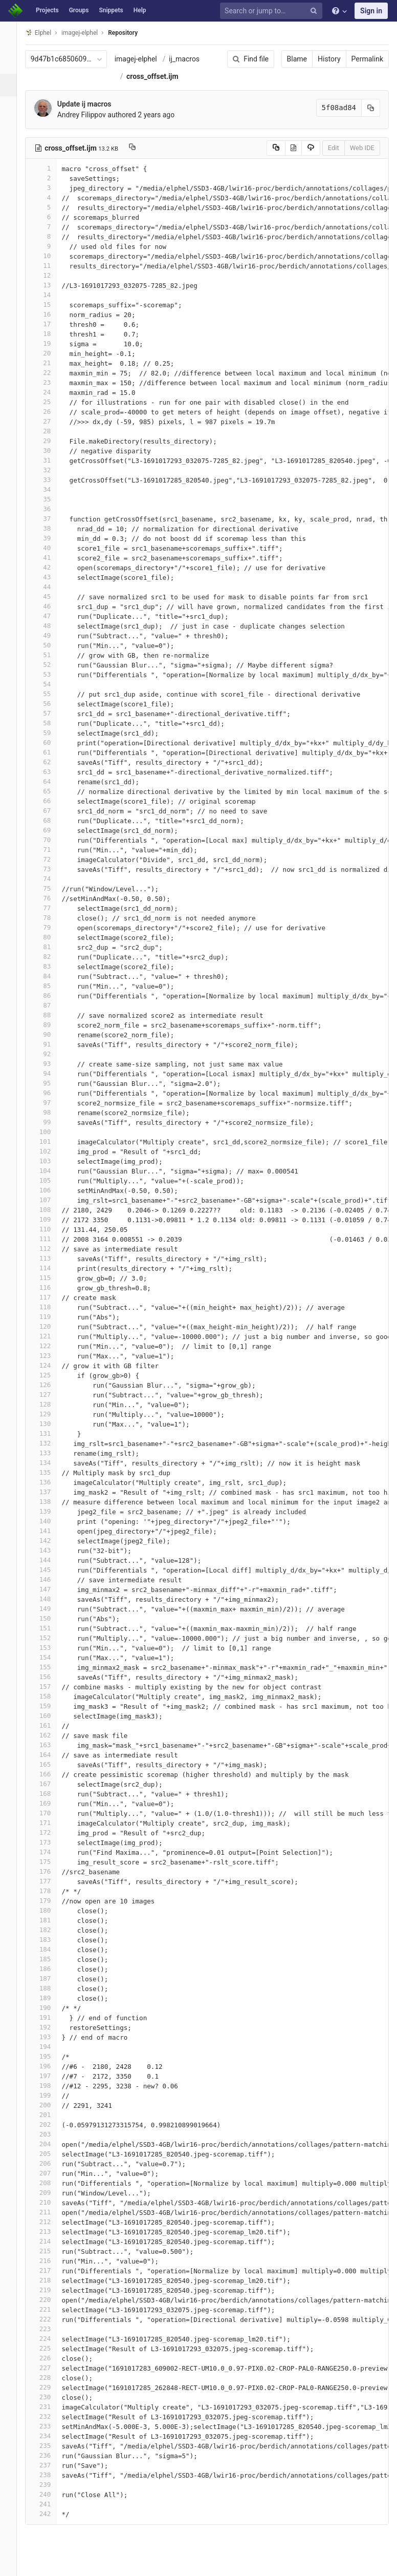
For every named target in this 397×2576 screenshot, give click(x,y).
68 (49, 820)
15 (49, 304)
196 (49, 2066)
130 (49, 1424)
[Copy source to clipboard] (276, 148)
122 (49, 1346)
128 (49, 1404)
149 (49, 1608)
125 (49, 1375)
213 (49, 2231)
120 (49, 1326)
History (329, 59)
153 (49, 1647)
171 (49, 1823)
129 (49, 1414)
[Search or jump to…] (273, 11)
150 (49, 1618)
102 (49, 1151)
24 (49, 392)
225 (49, 2348)
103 (49, 1161)
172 (49, 1832)
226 (49, 2358)
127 (49, 1394)
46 (49, 606)
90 (49, 1034)
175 (49, 1862)
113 (49, 1258)
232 (49, 2416)
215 (49, 2251)
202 (49, 2124)
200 (49, 2105)
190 (49, 2008)
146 (49, 1579)
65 (49, 791)
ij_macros (193, 59)
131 (49, 1433)
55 (49, 694)
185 (49, 1959)
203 (49, 2134)
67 (49, 810)
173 (49, 1842)
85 (49, 986)
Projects (47, 10)
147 (49, 1589)
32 (49, 470)
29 (49, 441)
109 (49, 1219)
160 (49, 1716)
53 (49, 674)
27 (49, 421)
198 (49, 2085)
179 (49, 1900)
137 (49, 1492)
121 (49, 1336)
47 (49, 616)
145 (49, 1570)
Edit (333, 148)
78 (49, 918)
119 (49, 1317)
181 (49, 1920)
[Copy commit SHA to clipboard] (371, 108)
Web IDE (362, 148)
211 (49, 2212)
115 (49, 1278)
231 (49, 2407)
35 (49, 499)
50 (49, 645)
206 (49, 2163)
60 (49, 742)
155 (49, 1667)
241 (49, 2504)
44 (49, 587)
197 (49, 2076)
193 (49, 2037)
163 (49, 1745)
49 (49, 635)
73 (49, 869)
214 (49, 2241)
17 (49, 324)
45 (49, 596)
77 (49, 908)
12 (49, 275)
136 (49, 1482)
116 (49, 1287)
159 (49, 1706)
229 (49, 2387)
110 (49, 1229)
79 (49, 927)
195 (49, 2056)
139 (49, 1511)
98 (49, 1112)
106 (49, 1190)
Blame (297, 59)
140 (49, 1521)
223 (49, 2329)
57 (49, 713)
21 (49, 363)
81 (49, 947)
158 (49, 1696)
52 (49, 664)
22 (49, 372)
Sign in (371, 11)
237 (49, 2465)
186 (49, 1969)
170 (49, 1813)
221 (49, 2309)
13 (49, 285)
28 (49, 431)
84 (49, 976)
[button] (12, 2563)
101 (49, 1141)
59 (49, 733)
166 (49, 1774)
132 (49, 1443)
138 (49, 1501)
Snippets (111, 10)
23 (49, 382)
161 (49, 1725)
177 (49, 1881)
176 (49, 1871)
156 (49, 1677)
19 (49, 343)
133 (49, 1453)
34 (49, 489)
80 (49, 937)
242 (49, 2514)
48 (49, 626)
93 (49, 1063)
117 (49, 1297)
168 (49, 1793)
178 (49, 1891)
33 (49, 480)
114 (49, 1268)
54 (49, 684)
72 (49, 859)
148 (49, 1599)
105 (49, 1180)
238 (49, 2475)
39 (49, 538)
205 (49, 2154)
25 (49, 402)
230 (49, 2397)
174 (49, 1852)
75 (49, 888)
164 (49, 1754)
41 (49, 557)
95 (49, 1083)
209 (49, 2192)
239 (49, 2484)
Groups (79, 10)
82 (49, 956)
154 (49, 1657)
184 (49, 1949)
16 (49, 314)
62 (49, 762)
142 (49, 1540)
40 (49, 548)
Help (140, 10)
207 (49, 2173)
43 (49, 577)
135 (49, 1472)
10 (49, 256)
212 (49, 2222)
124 (49, 1365)
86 (49, 995)
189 (49, 1998)
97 (49, 1102)
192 (49, 2027)
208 (49, 2183)
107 (49, 1200)
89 (49, 1025)
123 (49, 1355)
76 (49, 898)
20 (49, 353)
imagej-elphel (144, 59)
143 (49, 1550)
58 (49, 723)
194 (49, 2046)
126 (49, 1385)
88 (49, 1015)
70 (49, 840)
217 (49, 2270)
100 (49, 1132)
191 (49, 2017)
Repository (132, 32)
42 (49, 567)
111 (49, 1239)
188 (49, 1988)
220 (49, 2299)
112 (49, 1248)
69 (49, 830)
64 (49, 781)
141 (49, 1531)
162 (49, 1735)
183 (49, 1939)
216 (49, 2261)
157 (49, 1686)
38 (49, 528)
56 (49, 703)
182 (49, 1930)
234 (49, 2436)
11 (49, 265)
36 (49, 509)
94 (49, 1073)
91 (49, 1044)
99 (49, 1122)
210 (49, 2202)
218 (49, 2280)
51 (49, 655)
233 (49, 2426)
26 (49, 411)
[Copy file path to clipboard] (141, 148)
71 (49, 849)
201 (49, 2115)
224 (49, 2338)
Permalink (367, 59)
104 (49, 1171)
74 (49, 879)
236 (49, 2455)
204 (49, 2144)
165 (49, 1764)
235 (49, 2445)
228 (49, 2377)
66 (49, 801)
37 (49, 518)
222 (49, 2319)
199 (49, 2095)
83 (49, 966)
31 (49, 460)
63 (49, 772)
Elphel (47, 32)
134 (49, 1463)
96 (49, 1093)
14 (49, 295)
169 (49, 1803)
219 (49, 2290)
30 (49, 450)
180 (49, 1910)
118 (49, 1307)
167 (49, 1784)
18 (49, 334)
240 (49, 2494)
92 (49, 1054)
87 (49, 1005)
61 (49, 752)
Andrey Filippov (90, 115)
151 (49, 1628)
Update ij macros (93, 104)
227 (49, 2368)
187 (49, 1978)
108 (49, 1209)
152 (49, 1638)
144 (49, 1560)
